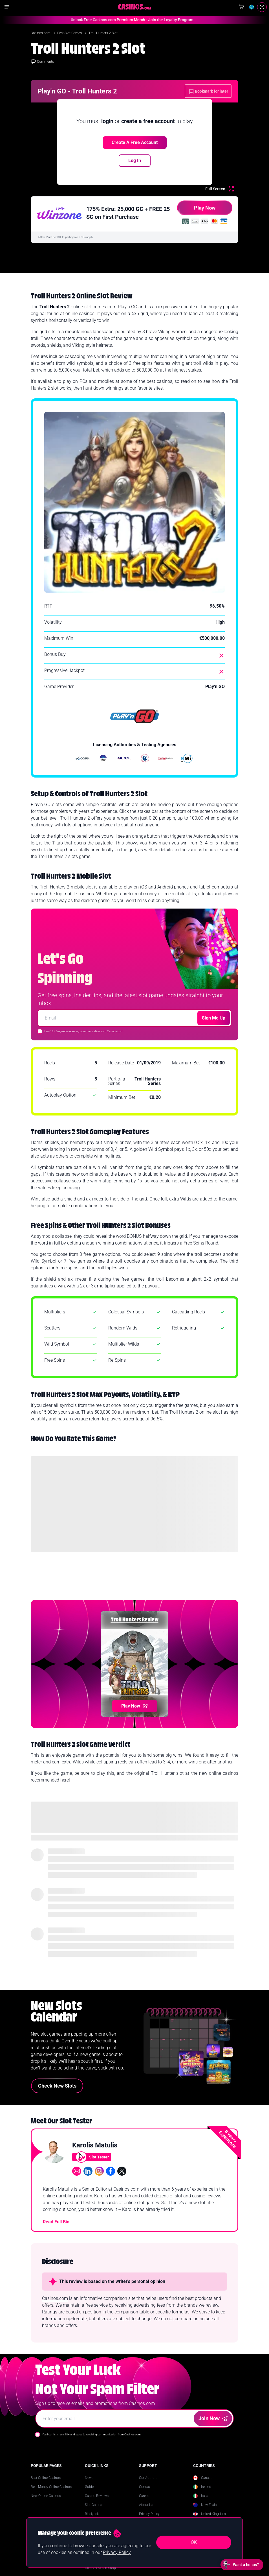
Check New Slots (57, 2086)
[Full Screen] (219, 189)
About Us (146, 2505)
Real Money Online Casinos (51, 2487)
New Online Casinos (46, 2496)
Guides (90, 2487)
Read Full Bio (56, 2221)
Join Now (213, 2418)
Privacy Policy (149, 2514)
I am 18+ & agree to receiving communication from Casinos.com (83, 1031)
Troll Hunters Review (134, 1620)
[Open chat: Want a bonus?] (242, 2564)
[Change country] (251, 7)
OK (194, 2542)
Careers (144, 2496)
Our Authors (148, 2478)
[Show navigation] (6, 6)
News (89, 2478)
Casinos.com (41, 33)
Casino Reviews (97, 2496)
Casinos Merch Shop (100, 2568)
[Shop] (241, 7)
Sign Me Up (213, 1018)
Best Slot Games (70, 33)
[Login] (262, 7)
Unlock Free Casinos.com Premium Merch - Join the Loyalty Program (120, 20)
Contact (145, 2487)
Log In (134, 160)
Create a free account (135, 142)
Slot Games (93, 2505)
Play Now (196, 210)
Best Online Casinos (46, 2478)
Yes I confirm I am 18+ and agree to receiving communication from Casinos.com (91, 2434)
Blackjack (92, 2514)
